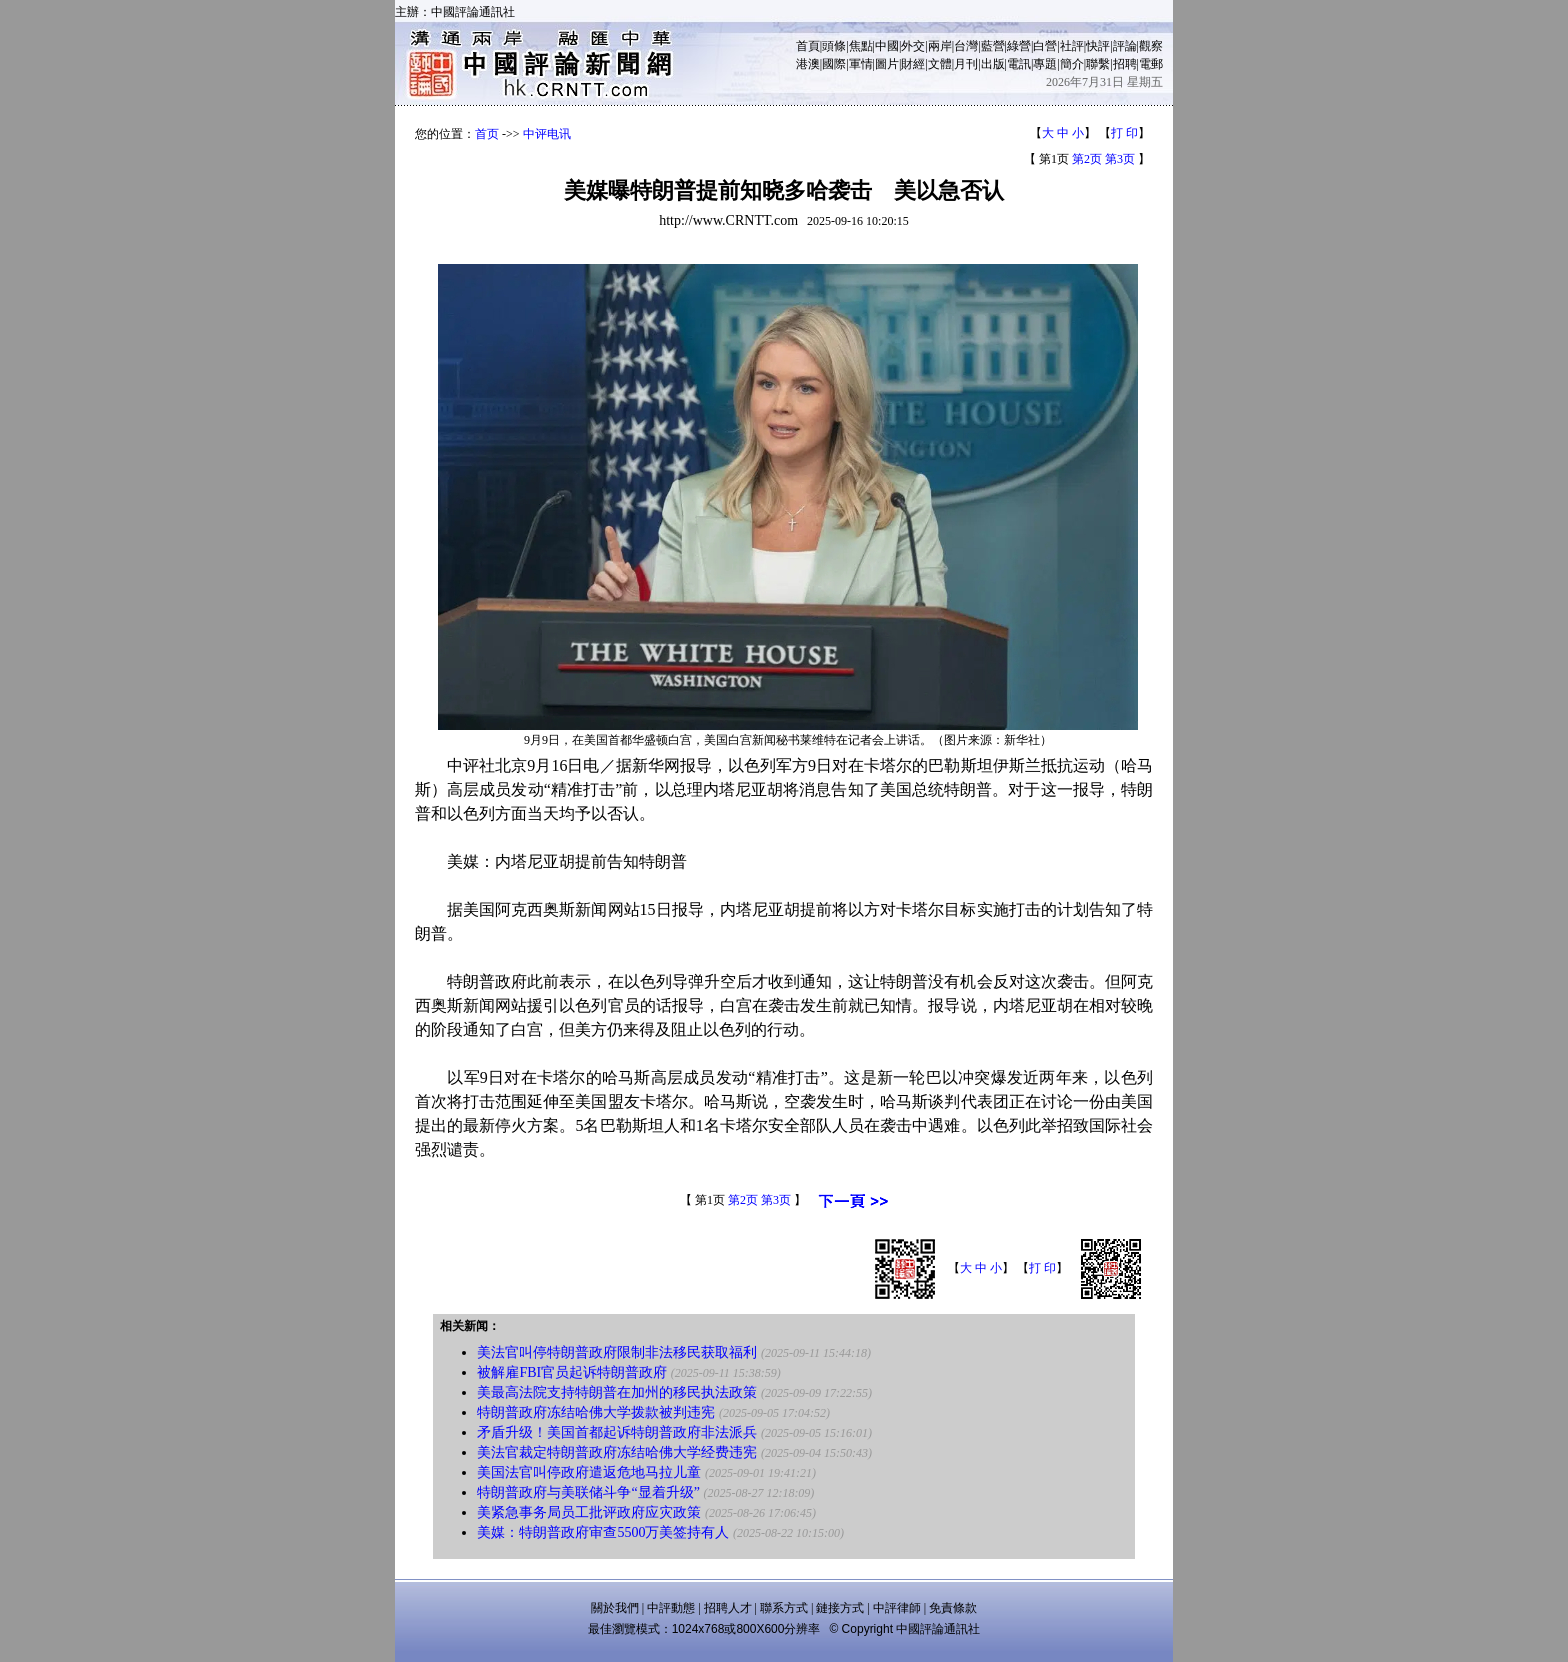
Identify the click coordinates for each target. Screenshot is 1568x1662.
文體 (940, 64)
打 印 (1124, 133)
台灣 (966, 46)
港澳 (808, 64)
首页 (487, 134)
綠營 (1019, 46)
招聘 (1125, 64)
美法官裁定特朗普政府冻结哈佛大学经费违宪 (617, 1452)
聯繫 (1098, 64)
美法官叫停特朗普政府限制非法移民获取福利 (617, 1352)
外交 (913, 46)
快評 (1098, 46)
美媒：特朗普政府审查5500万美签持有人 (603, 1532)
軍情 (861, 64)
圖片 (887, 64)
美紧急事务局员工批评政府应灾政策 (589, 1512)
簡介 (1072, 64)
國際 (834, 64)
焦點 (861, 46)
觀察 (1151, 46)
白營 (1045, 46)
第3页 (1120, 159)
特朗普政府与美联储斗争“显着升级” (588, 1492)
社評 (1072, 46)
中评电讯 (547, 134)
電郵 (1151, 64)
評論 (1125, 46)
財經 (913, 64)
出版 (993, 64)
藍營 (993, 46)
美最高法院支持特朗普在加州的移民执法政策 (617, 1392)
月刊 (966, 64)
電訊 (1019, 64)
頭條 (834, 46)
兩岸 (940, 46)
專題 (1045, 64)
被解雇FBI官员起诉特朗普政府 (572, 1372)
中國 (887, 46)
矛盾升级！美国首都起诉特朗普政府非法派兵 (617, 1432)
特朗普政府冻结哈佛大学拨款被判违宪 (596, 1412)
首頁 (808, 46)
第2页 (1087, 159)
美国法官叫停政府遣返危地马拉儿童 (589, 1472)
